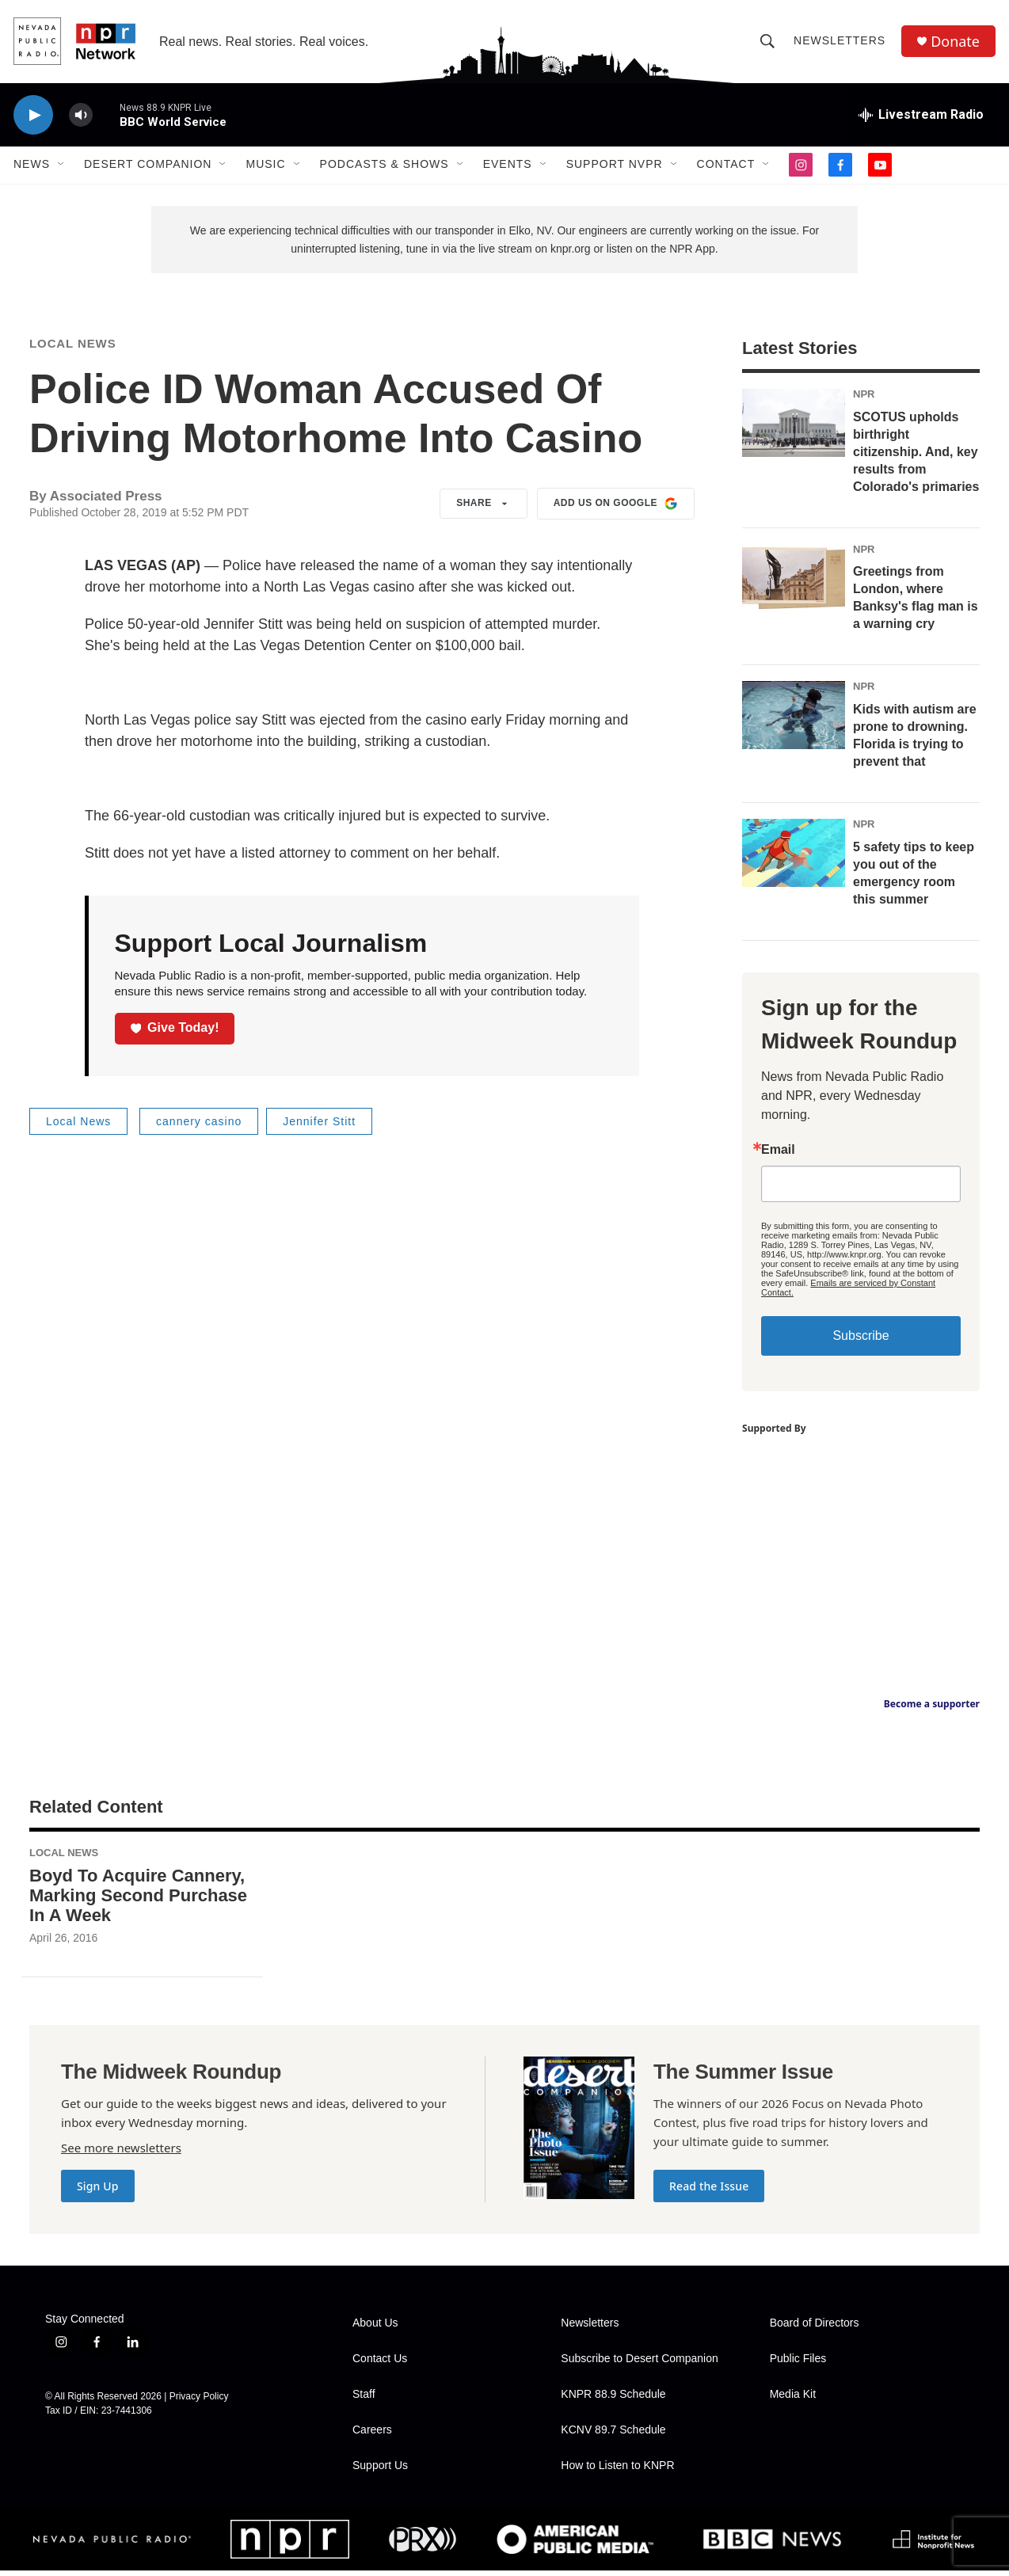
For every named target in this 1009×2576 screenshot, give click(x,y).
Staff (363, 2400)
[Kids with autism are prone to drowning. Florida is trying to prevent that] (793, 721)
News (31, 164)
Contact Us (379, 2364)
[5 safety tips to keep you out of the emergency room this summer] (793, 858)
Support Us (380, 2471)
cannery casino (199, 1126)
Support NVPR (614, 164)
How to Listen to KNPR (617, 2471)
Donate (955, 41)
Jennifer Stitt (319, 1126)
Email (778, 1154)
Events (507, 164)
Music (265, 164)
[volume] (80, 115)
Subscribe (860, 1340)
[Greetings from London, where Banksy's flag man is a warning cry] (793, 583)
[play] (33, 115)
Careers (372, 2435)
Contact (726, 164)
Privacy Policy (199, 2401)
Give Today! (175, 1032)
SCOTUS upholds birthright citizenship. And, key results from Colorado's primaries (916, 456)
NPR (863, 399)
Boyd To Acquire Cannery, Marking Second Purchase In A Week (138, 1900)
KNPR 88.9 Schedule (613, 2400)
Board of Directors (814, 2328)
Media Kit (793, 2400)
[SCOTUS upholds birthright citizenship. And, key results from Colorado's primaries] (793, 428)
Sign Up (98, 2191)
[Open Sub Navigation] (61, 164)
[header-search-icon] (767, 41)
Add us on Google (616, 508)
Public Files (798, 2364)
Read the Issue (708, 2191)
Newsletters (839, 41)
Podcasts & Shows (384, 164)
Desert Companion (147, 164)
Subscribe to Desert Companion (639, 2364)
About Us (375, 2328)
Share (483, 508)
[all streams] (921, 114)
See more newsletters (121, 2153)
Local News (72, 348)
